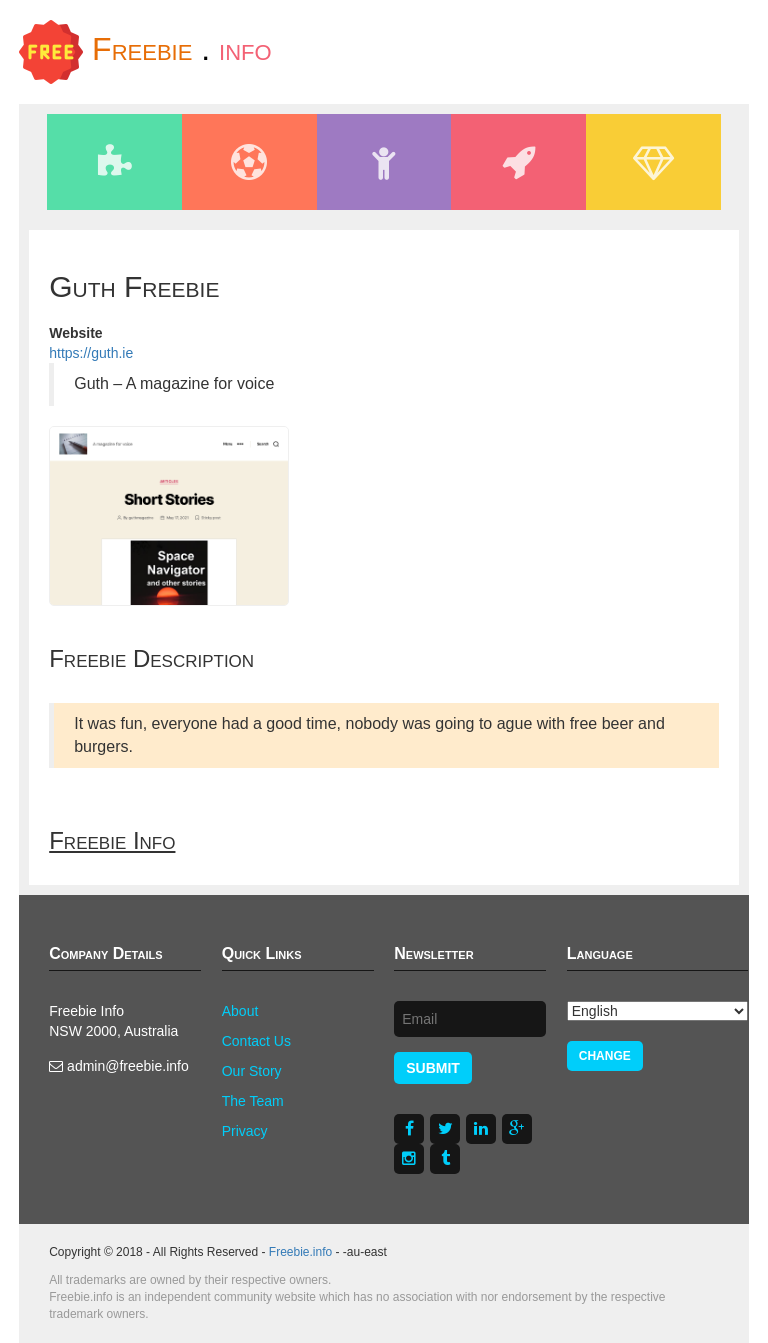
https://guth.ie (91, 353)
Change (605, 1056)
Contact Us (256, 1041)
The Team (253, 1101)
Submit (433, 1068)
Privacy (245, 1131)
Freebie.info (300, 1252)
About (240, 1011)
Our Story (252, 1071)
